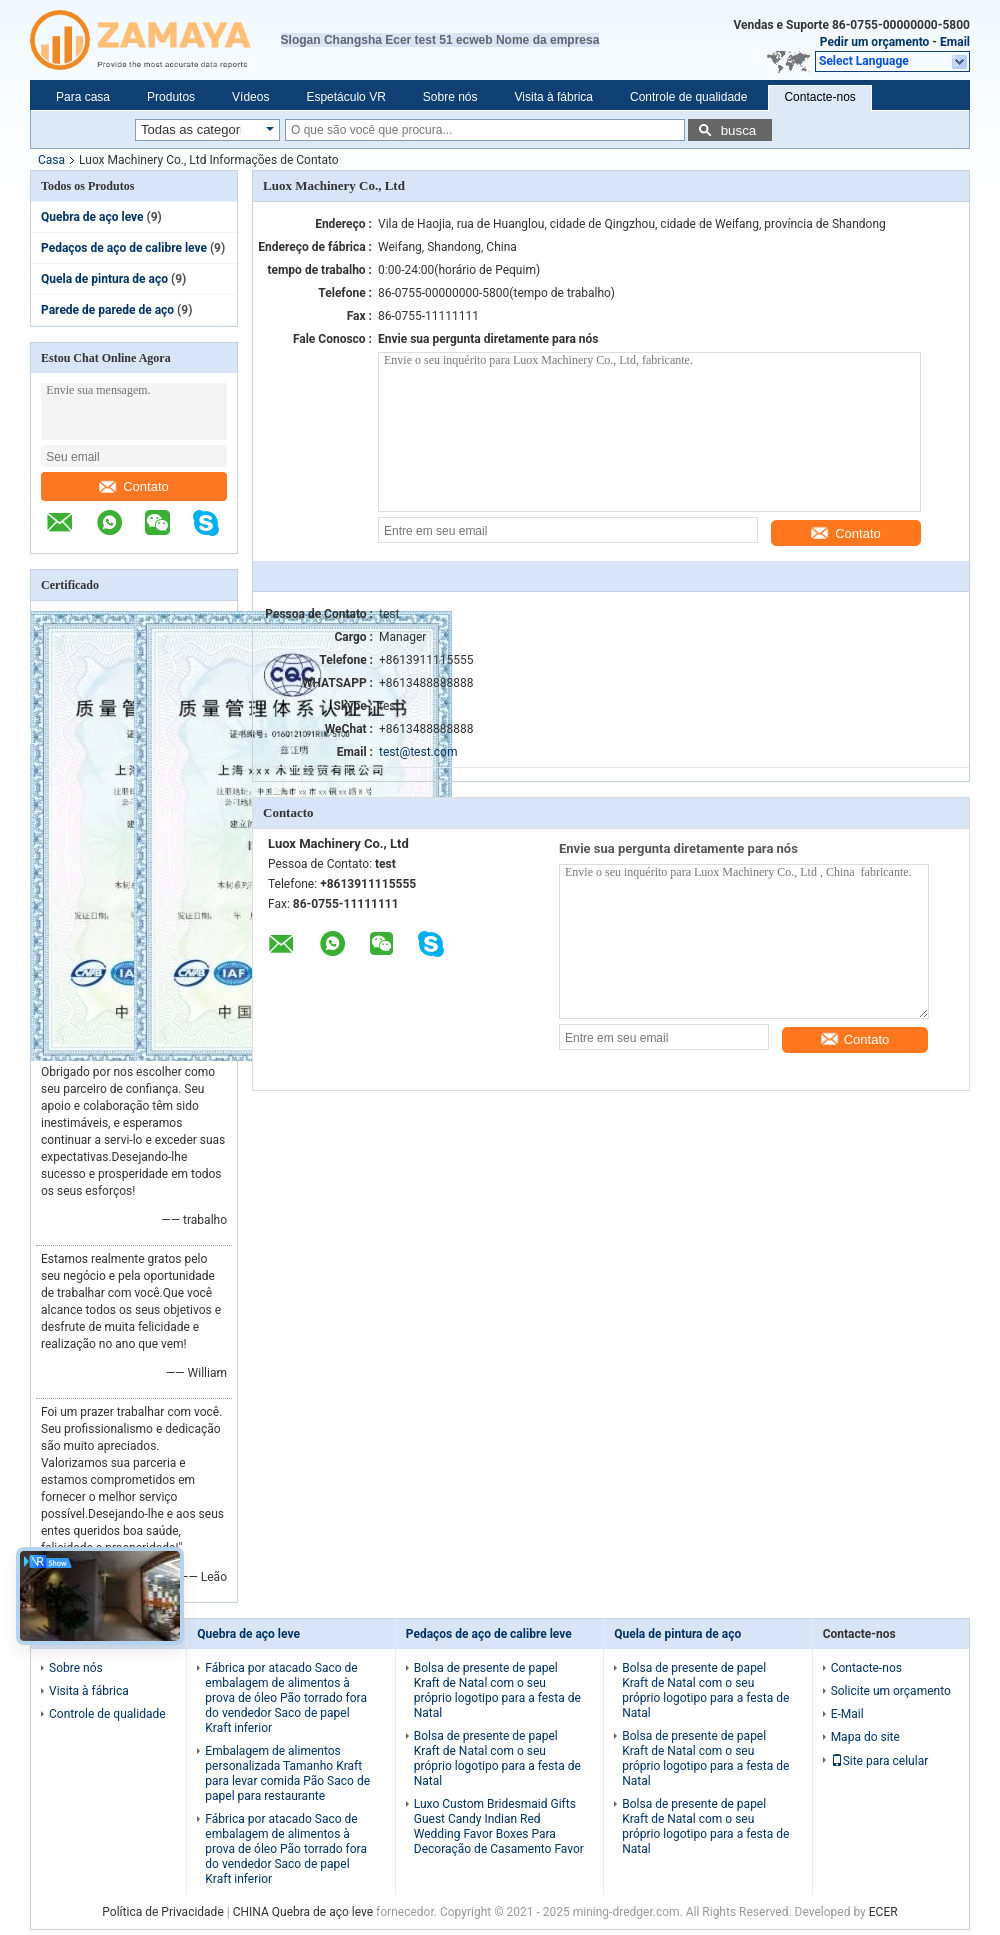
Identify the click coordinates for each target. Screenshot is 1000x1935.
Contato (134, 486)
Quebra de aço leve (92, 217)
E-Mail (847, 1714)
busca (739, 130)
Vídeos (250, 97)
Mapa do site (865, 1737)
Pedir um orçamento (875, 42)
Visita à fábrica (554, 97)
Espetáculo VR (345, 97)
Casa (51, 160)
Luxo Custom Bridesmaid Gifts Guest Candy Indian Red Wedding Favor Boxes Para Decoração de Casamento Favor (499, 1826)
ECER (883, 1912)
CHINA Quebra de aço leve (303, 1912)
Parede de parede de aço (107, 310)
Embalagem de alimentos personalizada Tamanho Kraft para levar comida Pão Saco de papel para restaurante (287, 1773)
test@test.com (418, 752)
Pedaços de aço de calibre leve (124, 248)
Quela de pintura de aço (104, 279)
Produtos (171, 97)
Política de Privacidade (162, 1912)
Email (955, 42)
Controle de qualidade (688, 97)
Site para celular (880, 1761)
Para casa (83, 97)
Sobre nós (450, 97)
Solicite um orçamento (891, 1691)
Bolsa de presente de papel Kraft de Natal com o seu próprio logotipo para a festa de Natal (497, 1690)
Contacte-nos (819, 97)
